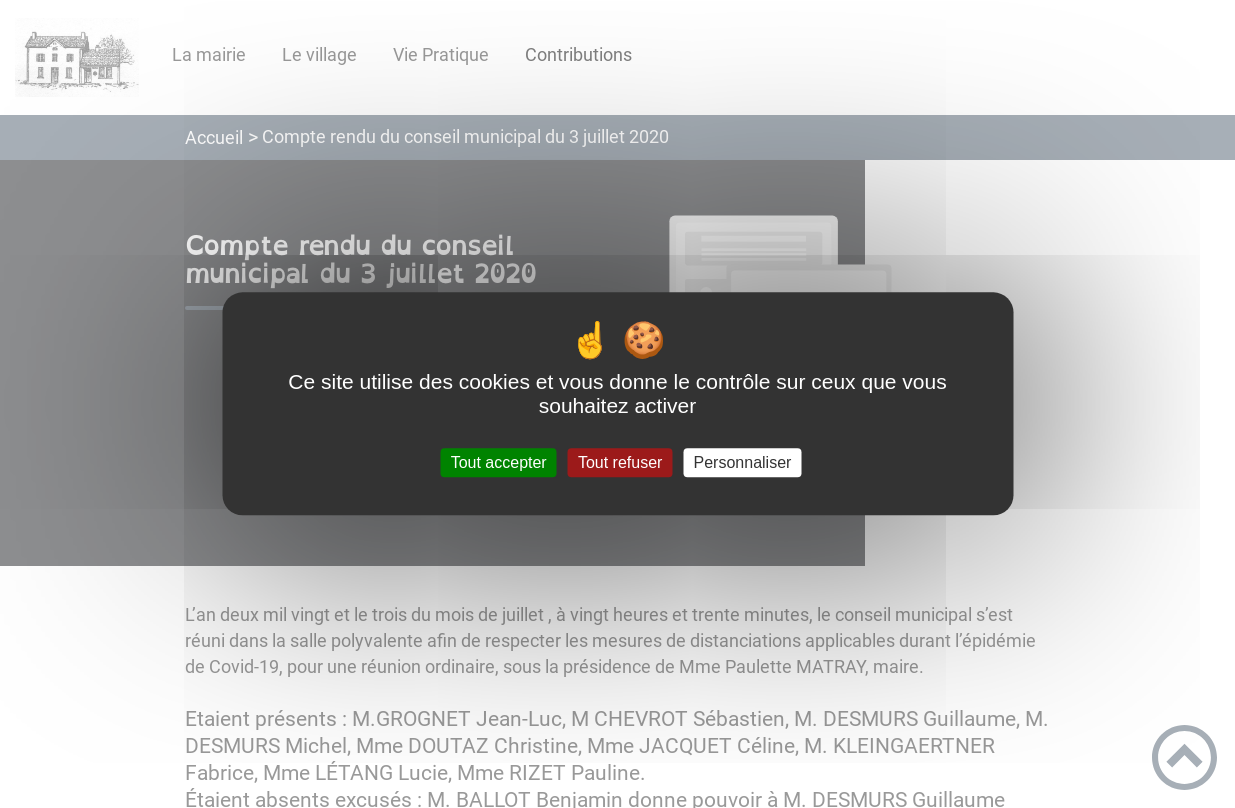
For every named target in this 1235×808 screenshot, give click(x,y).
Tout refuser (620, 462)
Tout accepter (499, 462)
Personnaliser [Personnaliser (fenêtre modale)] (743, 462)
